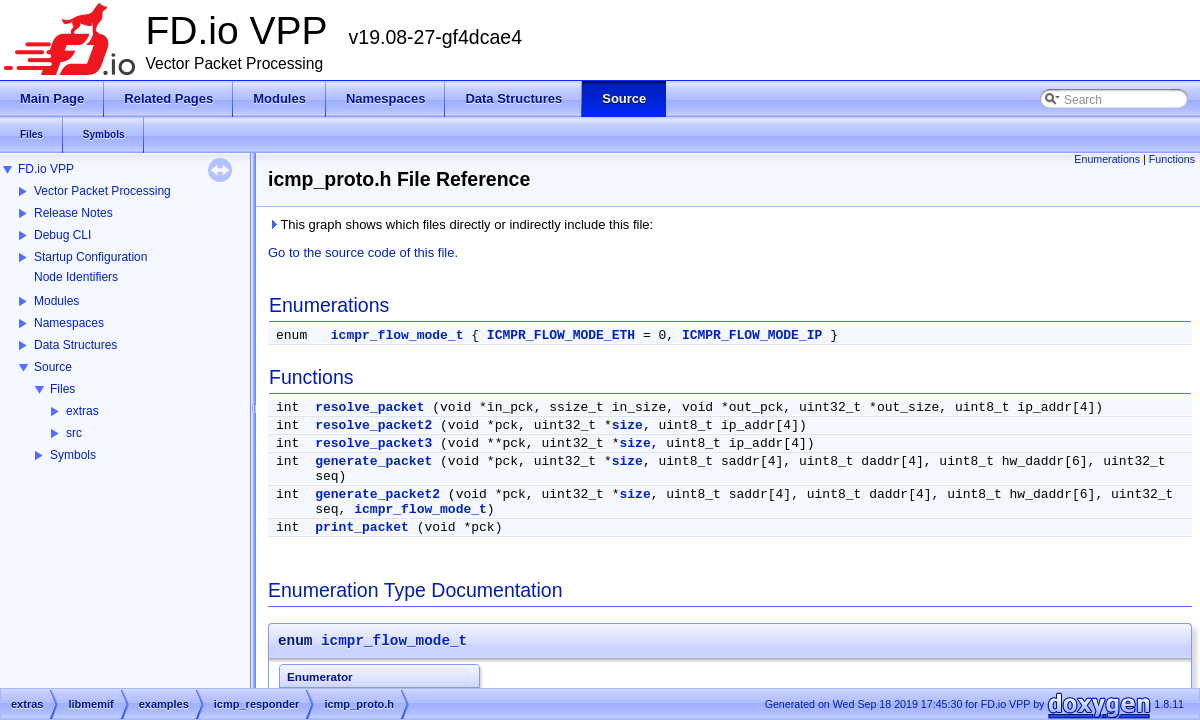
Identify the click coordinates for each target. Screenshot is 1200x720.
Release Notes (73, 213)
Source (53, 367)
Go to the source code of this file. (363, 252)
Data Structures (75, 345)
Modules (56, 301)
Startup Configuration (90, 257)
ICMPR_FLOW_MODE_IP (752, 335)
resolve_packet (369, 407)
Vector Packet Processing (102, 191)
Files (62, 389)
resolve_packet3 (373, 443)
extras (82, 411)
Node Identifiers (76, 277)
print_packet (362, 527)
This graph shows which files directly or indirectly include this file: (460, 224)
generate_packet (373, 461)
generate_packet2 (377, 494)
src (74, 433)
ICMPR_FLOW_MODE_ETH (561, 335)
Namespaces (69, 323)
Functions (1172, 159)
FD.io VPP (46, 169)
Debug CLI (62, 235)
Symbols (73, 455)
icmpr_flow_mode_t (397, 335)
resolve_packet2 (373, 425)
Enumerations (1107, 159)
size (627, 425)
